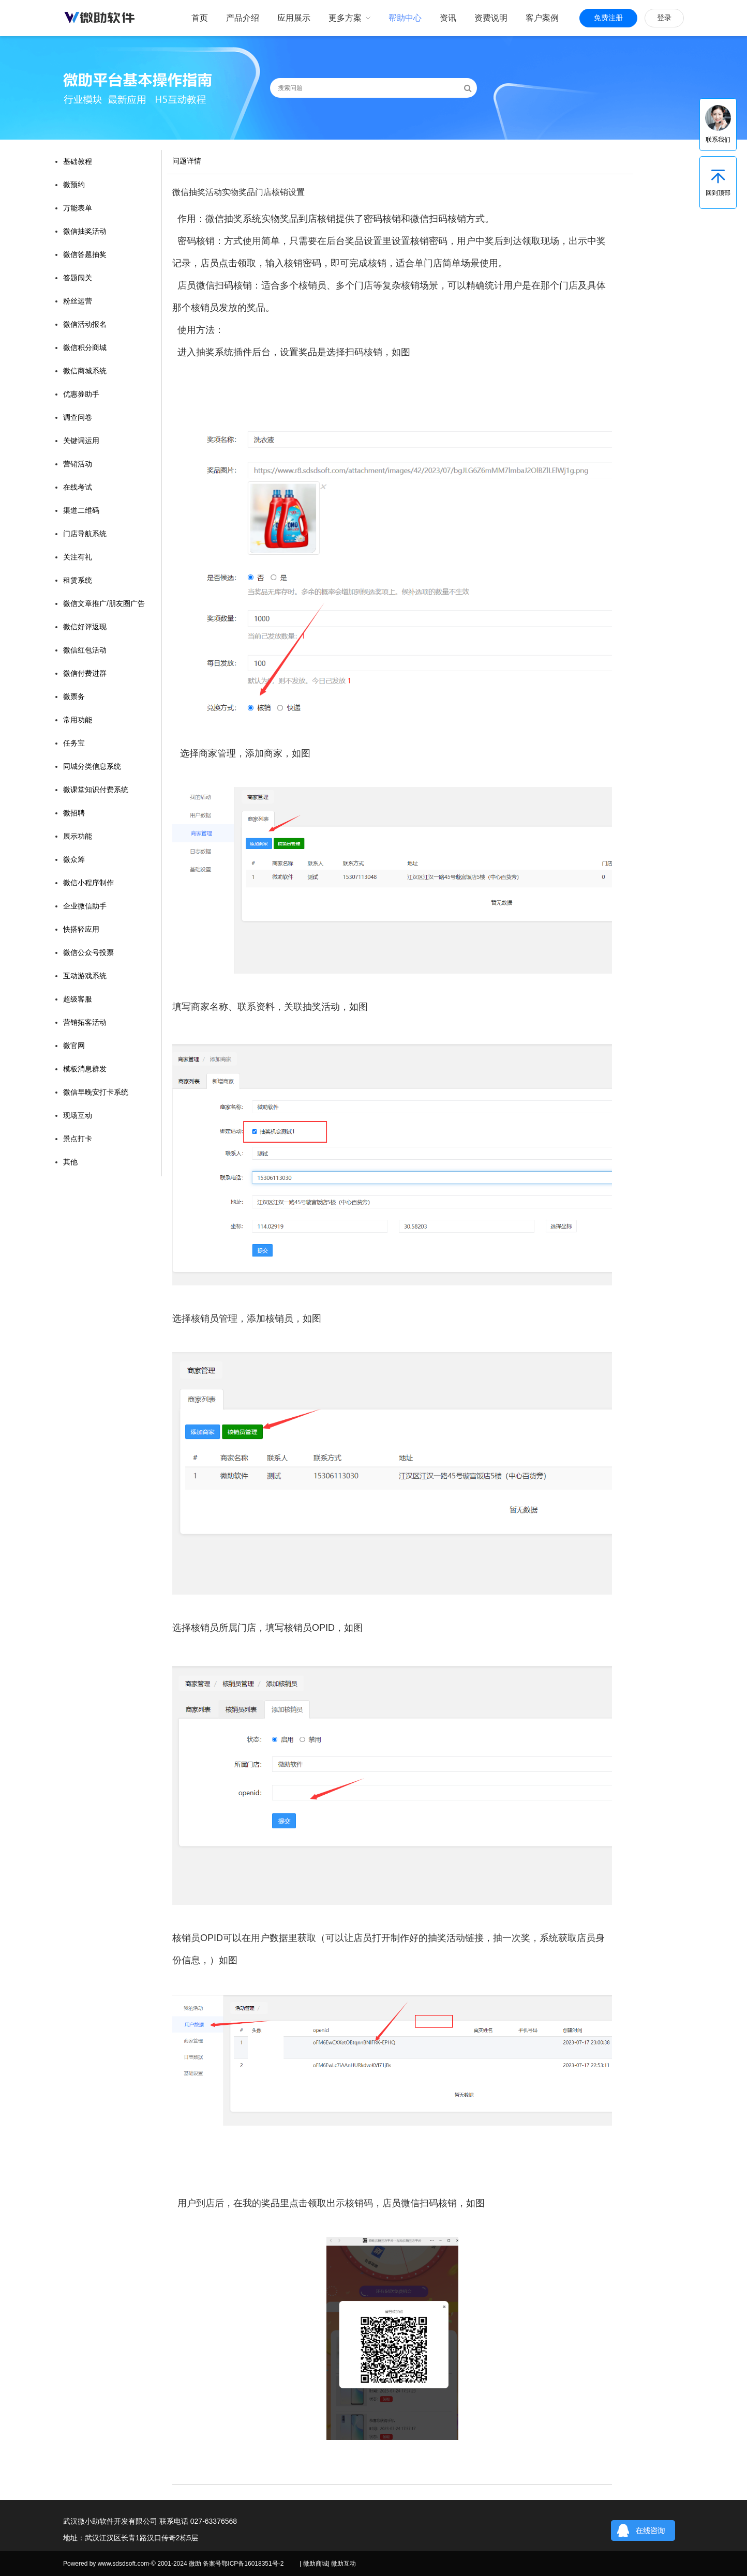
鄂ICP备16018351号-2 (252, 2563)
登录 (664, 18)
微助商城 (315, 2563)
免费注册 (608, 18)
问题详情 (186, 161)
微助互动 (343, 2563)
